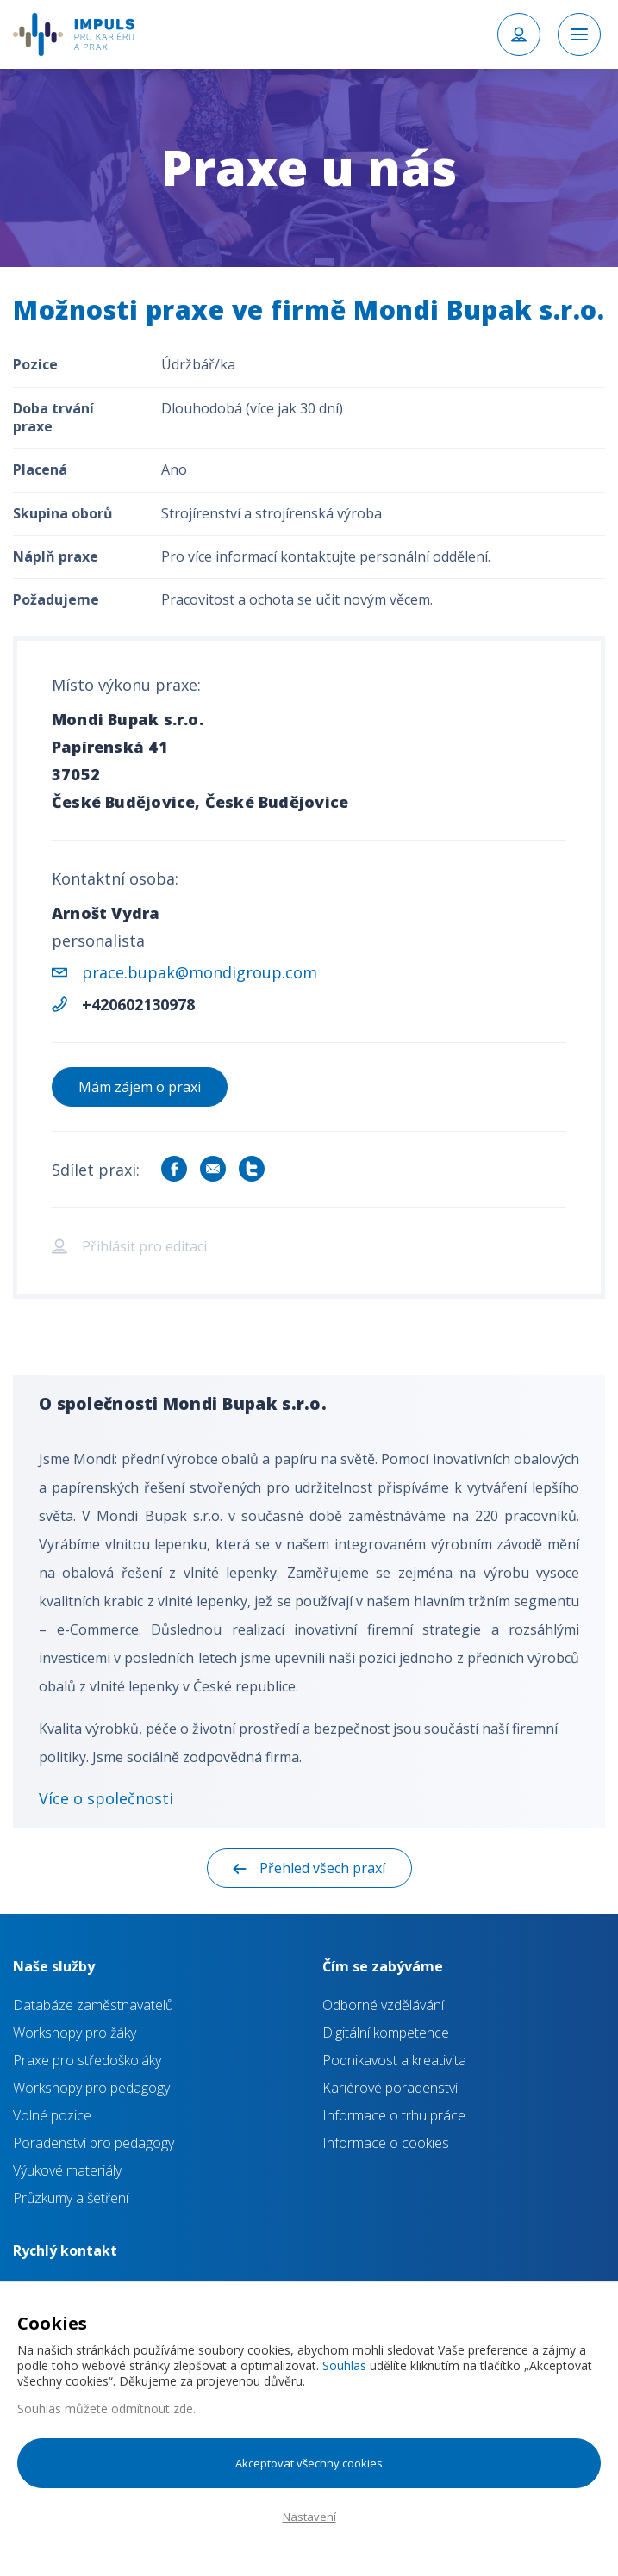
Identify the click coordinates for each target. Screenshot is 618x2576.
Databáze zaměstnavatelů (93, 2005)
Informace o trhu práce (393, 2115)
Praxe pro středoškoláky (87, 2060)
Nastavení (309, 2516)
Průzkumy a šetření (70, 2197)
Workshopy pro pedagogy (91, 2087)
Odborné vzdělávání (383, 2005)
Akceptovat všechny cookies (309, 2463)
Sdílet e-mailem (213, 1169)
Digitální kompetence (385, 2032)
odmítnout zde (152, 2408)
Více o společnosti (106, 1798)
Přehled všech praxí (322, 1868)
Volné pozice (52, 2115)
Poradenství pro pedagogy (93, 2142)
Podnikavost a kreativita (394, 2060)
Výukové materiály (67, 2170)
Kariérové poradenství (390, 2087)
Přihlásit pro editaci (144, 1246)
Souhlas (344, 2365)
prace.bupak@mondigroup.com (199, 972)
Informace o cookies (385, 2142)
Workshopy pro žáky (74, 2032)
